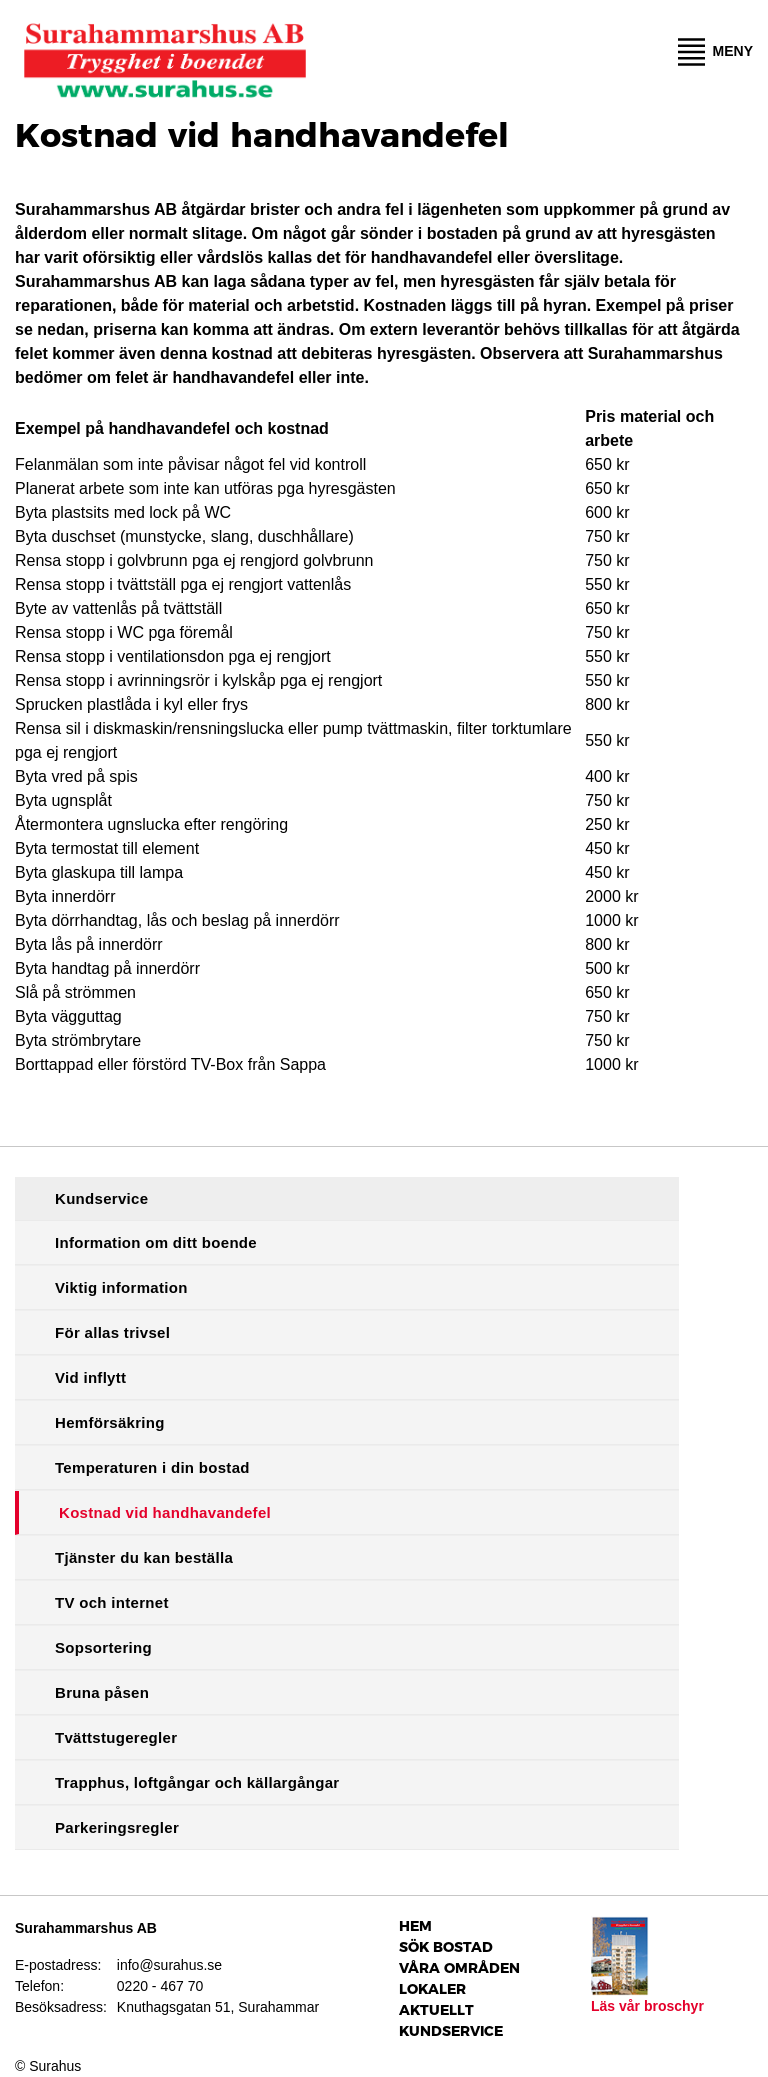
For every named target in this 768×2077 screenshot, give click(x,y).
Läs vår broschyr (647, 2006)
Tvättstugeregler (116, 1737)
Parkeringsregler (117, 1827)
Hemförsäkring (110, 1422)
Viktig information (121, 1287)
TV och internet (112, 1602)
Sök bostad (446, 1947)
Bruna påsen (102, 1692)
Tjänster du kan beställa (144, 1557)
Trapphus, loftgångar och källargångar (197, 1782)
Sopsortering (103, 1647)
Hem (415, 1926)
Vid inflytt (90, 1377)
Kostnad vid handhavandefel (165, 1512)
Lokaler (432, 1989)
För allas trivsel (112, 1332)
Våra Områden (459, 1968)
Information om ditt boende (156, 1242)
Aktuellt (436, 2010)
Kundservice (101, 1198)
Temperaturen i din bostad (152, 1467)
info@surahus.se (169, 1965)
